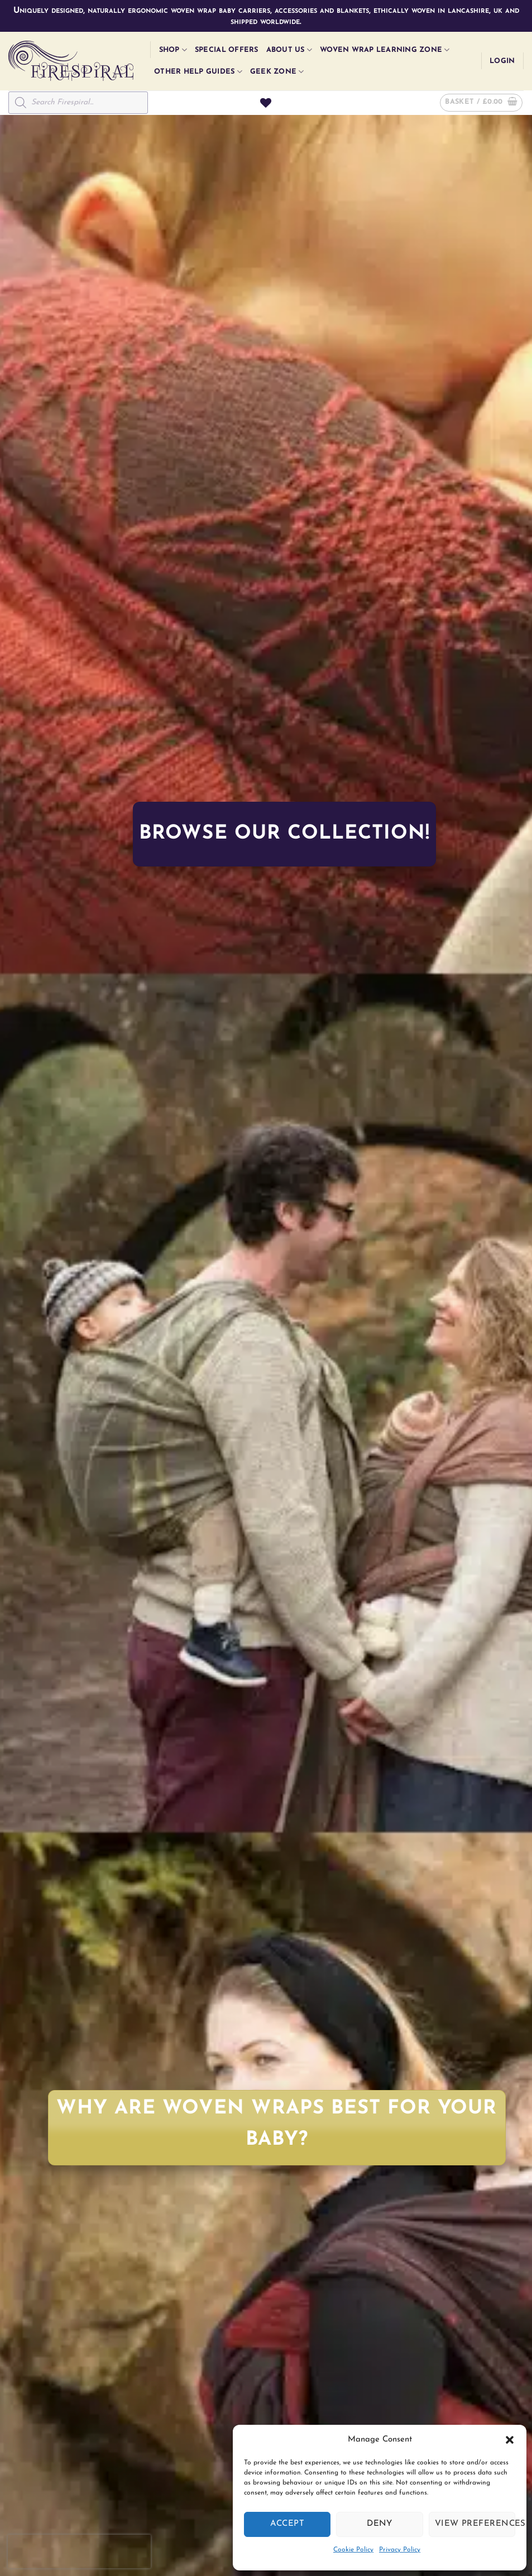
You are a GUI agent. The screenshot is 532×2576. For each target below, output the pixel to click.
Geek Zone (277, 71)
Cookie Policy (353, 2549)
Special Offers (226, 50)
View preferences (475, 2524)
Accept (287, 2524)
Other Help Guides (198, 71)
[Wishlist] (265, 102)
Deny (379, 2524)
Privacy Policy (399, 2549)
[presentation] (79, 2551)
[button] (509, 2439)
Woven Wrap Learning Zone (385, 50)
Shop (173, 50)
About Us (289, 50)
